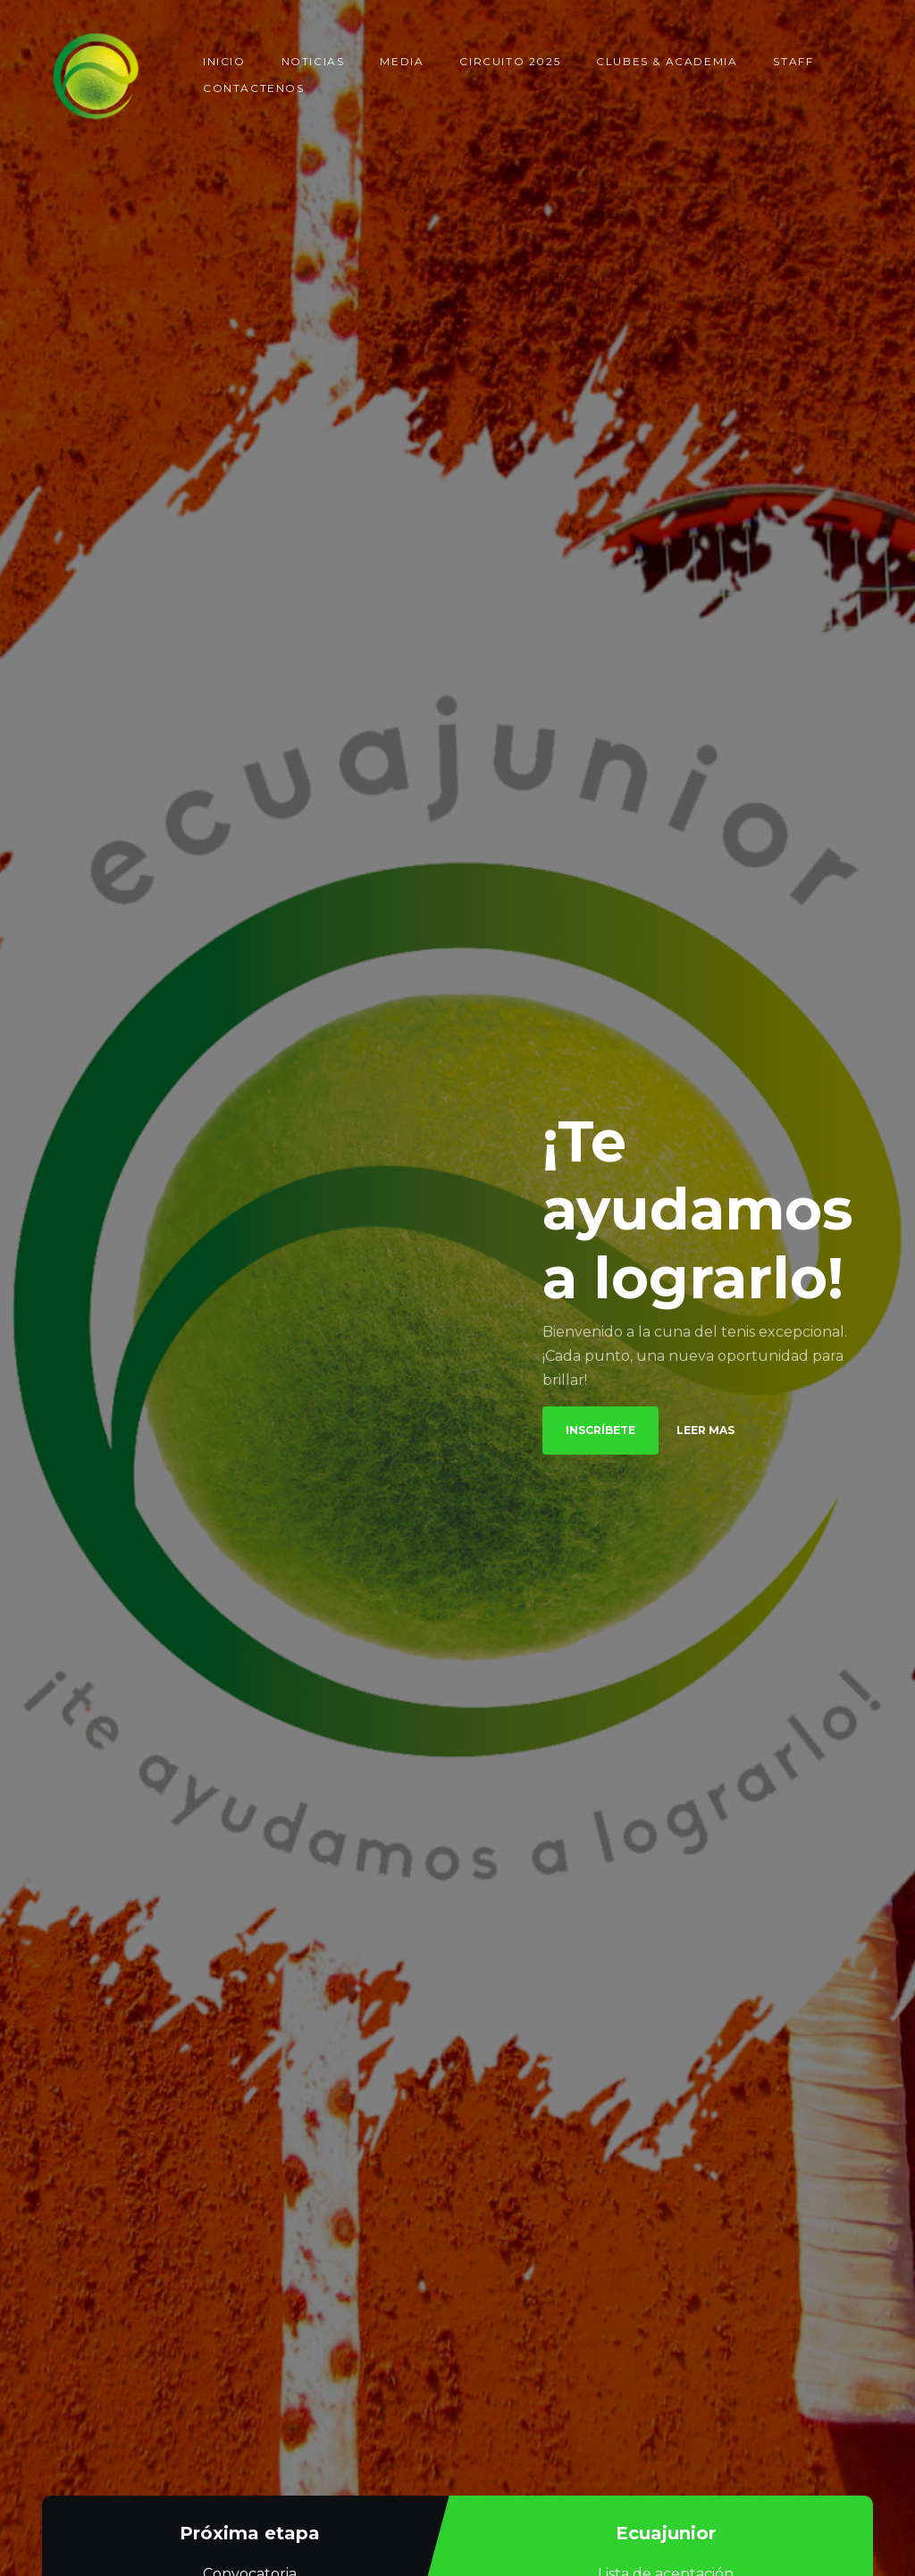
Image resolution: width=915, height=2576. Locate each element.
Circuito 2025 (509, 61)
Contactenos (254, 88)
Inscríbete (600, 1430)
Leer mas (705, 1431)
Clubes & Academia (666, 61)
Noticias (313, 61)
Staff (793, 61)
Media (402, 61)
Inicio (224, 61)
